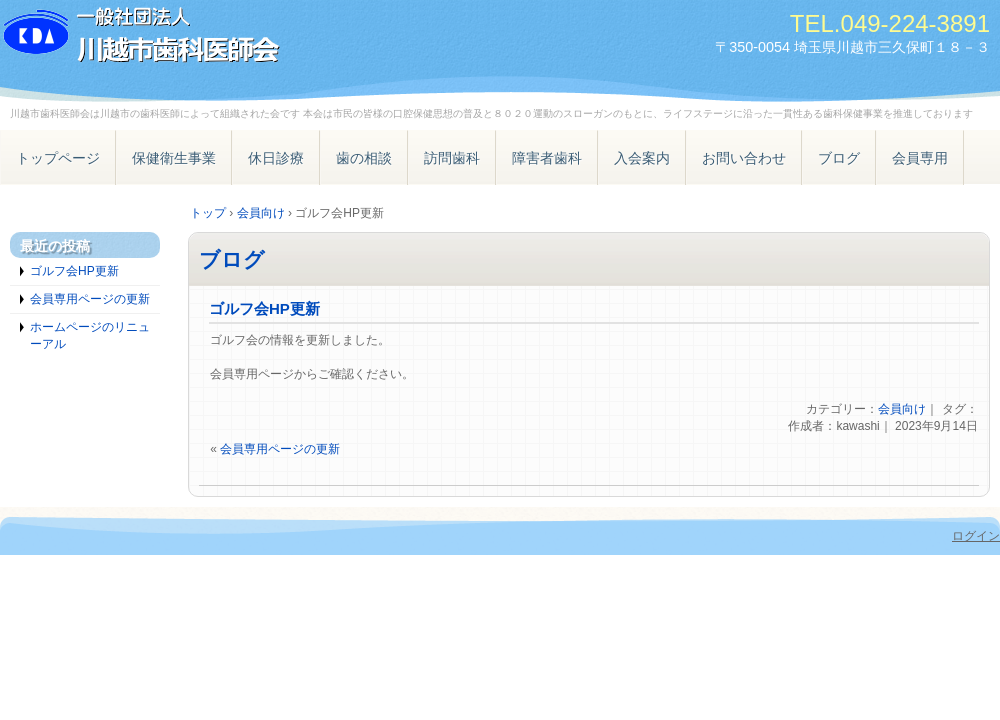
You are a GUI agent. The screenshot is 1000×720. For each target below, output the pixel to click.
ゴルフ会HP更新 (264, 308)
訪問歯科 (452, 158)
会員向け (902, 409)
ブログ (839, 158)
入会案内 (642, 158)
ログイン (976, 536)
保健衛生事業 (174, 158)
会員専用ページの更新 (280, 449)
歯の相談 (364, 158)
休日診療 (276, 158)
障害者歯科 (547, 158)
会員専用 (920, 158)
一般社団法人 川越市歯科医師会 (230, 37)
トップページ (58, 158)
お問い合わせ (744, 158)
